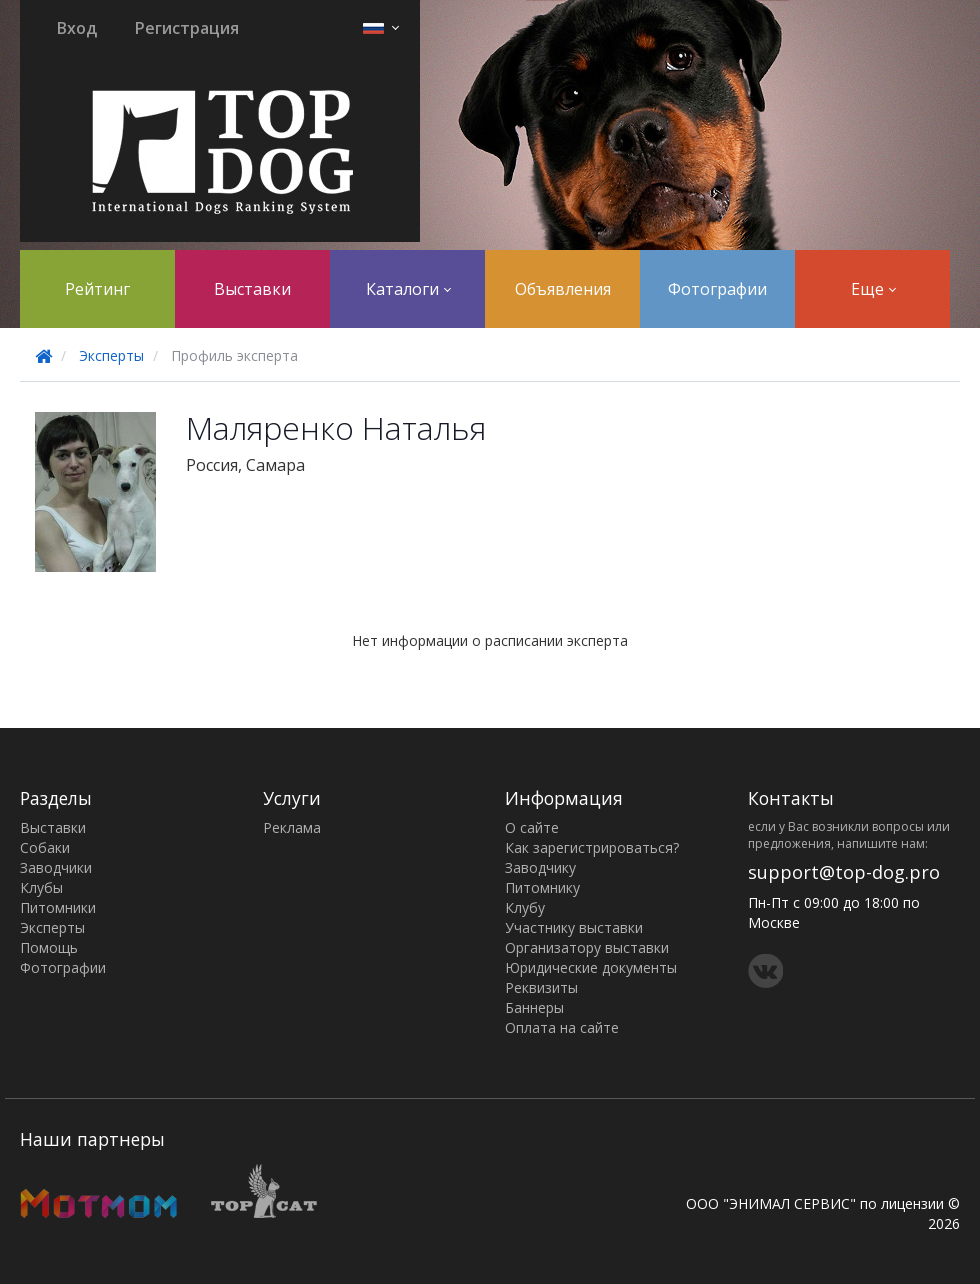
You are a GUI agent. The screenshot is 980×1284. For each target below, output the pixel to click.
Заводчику (540, 867)
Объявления (563, 289)
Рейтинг (97, 289)
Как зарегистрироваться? (592, 847)
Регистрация (187, 28)
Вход (77, 28)
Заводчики (56, 867)
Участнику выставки (574, 927)
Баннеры (534, 1007)
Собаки (45, 847)
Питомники (58, 907)
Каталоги (408, 289)
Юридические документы (591, 967)
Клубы (41, 887)
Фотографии (717, 289)
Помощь (49, 947)
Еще (873, 289)
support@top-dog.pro (844, 872)
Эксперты (111, 355)
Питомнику (542, 887)
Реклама (292, 827)
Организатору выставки (587, 947)
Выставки (252, 289)
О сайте (532, 827)
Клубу (525, 907)
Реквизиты (541, 987)
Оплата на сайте (562, 1027)
